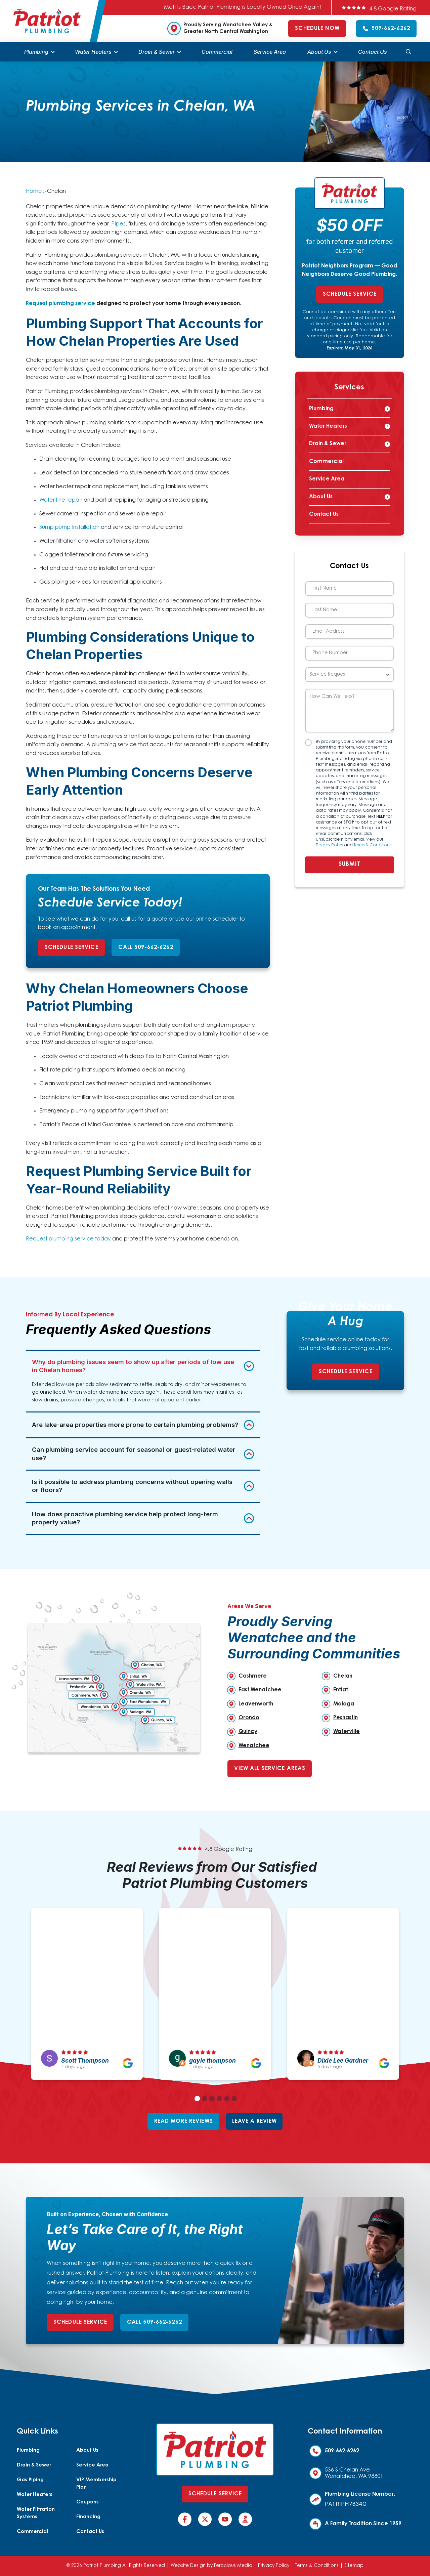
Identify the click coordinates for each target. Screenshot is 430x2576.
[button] (408, 51)
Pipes (118, 224)
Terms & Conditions (372, 845)
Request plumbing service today (68, 1239)
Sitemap (353, 2566)
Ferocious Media (233, 2566)
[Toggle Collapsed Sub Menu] (349, 409)
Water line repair (60, 500)
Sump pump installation (69, 527)
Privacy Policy (329, 845)
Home (34, 191)
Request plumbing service (60, 303)
